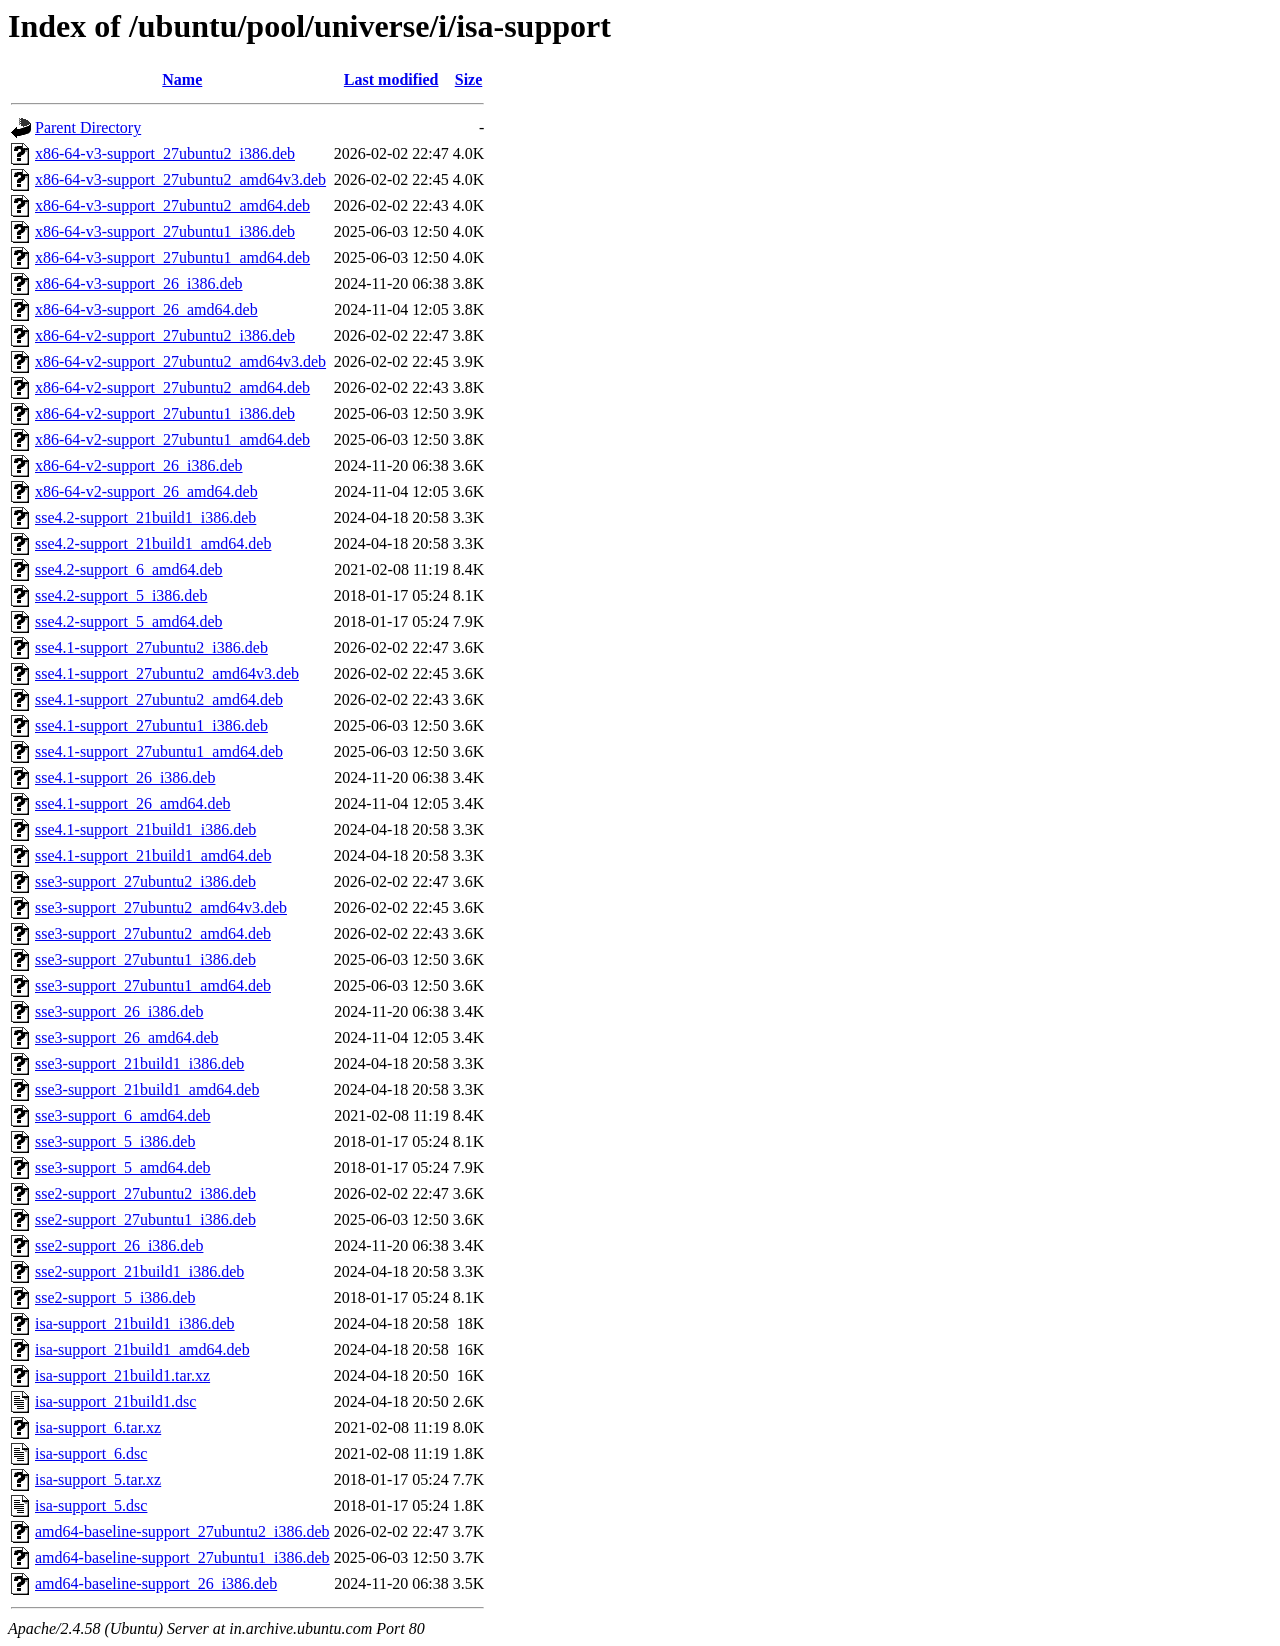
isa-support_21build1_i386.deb (135, 1323)
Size (469, 79)
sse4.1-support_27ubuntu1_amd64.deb (159, 751)
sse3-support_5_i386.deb (115, 1141)
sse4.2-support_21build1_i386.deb (145, 517)
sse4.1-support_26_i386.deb (125, 777)
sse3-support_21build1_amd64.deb (147, 1089)
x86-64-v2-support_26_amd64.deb (146, 491)
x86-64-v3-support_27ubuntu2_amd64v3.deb (180, 179)
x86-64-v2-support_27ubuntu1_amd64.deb (172, 439)
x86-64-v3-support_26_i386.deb (139, 283)
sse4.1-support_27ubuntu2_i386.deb (151, 647)
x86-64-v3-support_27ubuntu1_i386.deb (165, 231)
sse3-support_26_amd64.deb (127, 1037)
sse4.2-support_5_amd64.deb (129, 621)
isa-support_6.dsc (91, 1453)
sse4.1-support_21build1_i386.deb (145, 829)
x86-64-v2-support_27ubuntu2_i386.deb (165, 335)
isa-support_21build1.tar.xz (122, 1375)
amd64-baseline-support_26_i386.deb (156, 1583)
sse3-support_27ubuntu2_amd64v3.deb (161, 907)
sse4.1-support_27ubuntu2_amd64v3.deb (167, 673)
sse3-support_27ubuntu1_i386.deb (145, 959)
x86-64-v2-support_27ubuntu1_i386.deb (165, 413)
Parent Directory (88, 127)
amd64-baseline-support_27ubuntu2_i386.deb (182, 1531)
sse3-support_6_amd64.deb (123, 1115)
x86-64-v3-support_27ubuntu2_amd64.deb (172, 205)
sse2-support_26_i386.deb (119, 1245)
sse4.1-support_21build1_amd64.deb (153, 855)
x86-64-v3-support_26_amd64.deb (146, 309)
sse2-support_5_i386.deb (115, 1297)
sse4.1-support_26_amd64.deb (133, 803)
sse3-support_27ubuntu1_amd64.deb (153, 985)
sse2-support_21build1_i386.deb (139, 1271)
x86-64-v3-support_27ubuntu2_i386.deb (165, 153)
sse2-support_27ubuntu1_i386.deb (145, 1219)
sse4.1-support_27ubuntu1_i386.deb (151, 725)
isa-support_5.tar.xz (98, 1479)
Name (182, 79)
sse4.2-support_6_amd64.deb (129, 569)
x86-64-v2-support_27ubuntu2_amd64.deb (172, 387)
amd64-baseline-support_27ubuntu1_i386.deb (182, 1557)
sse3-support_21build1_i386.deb (139, 1063)
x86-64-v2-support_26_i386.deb (139, 465)
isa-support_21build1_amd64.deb (142, 1349)
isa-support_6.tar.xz (98, 1427)
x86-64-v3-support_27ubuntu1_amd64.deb (172, 257)
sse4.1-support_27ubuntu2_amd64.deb (159, 699)
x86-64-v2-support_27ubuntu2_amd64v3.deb (180, 361)
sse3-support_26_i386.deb (119, 1011)
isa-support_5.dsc (91, 1505)
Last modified (391, 79)
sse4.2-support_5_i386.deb (121, 595)
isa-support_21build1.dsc (115, 1401)
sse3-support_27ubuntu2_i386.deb (145, 881)
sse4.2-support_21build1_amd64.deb (153, 543)
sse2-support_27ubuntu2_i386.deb (145, 1193)
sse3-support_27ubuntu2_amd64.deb (153, 933)
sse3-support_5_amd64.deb (123, 1167)
